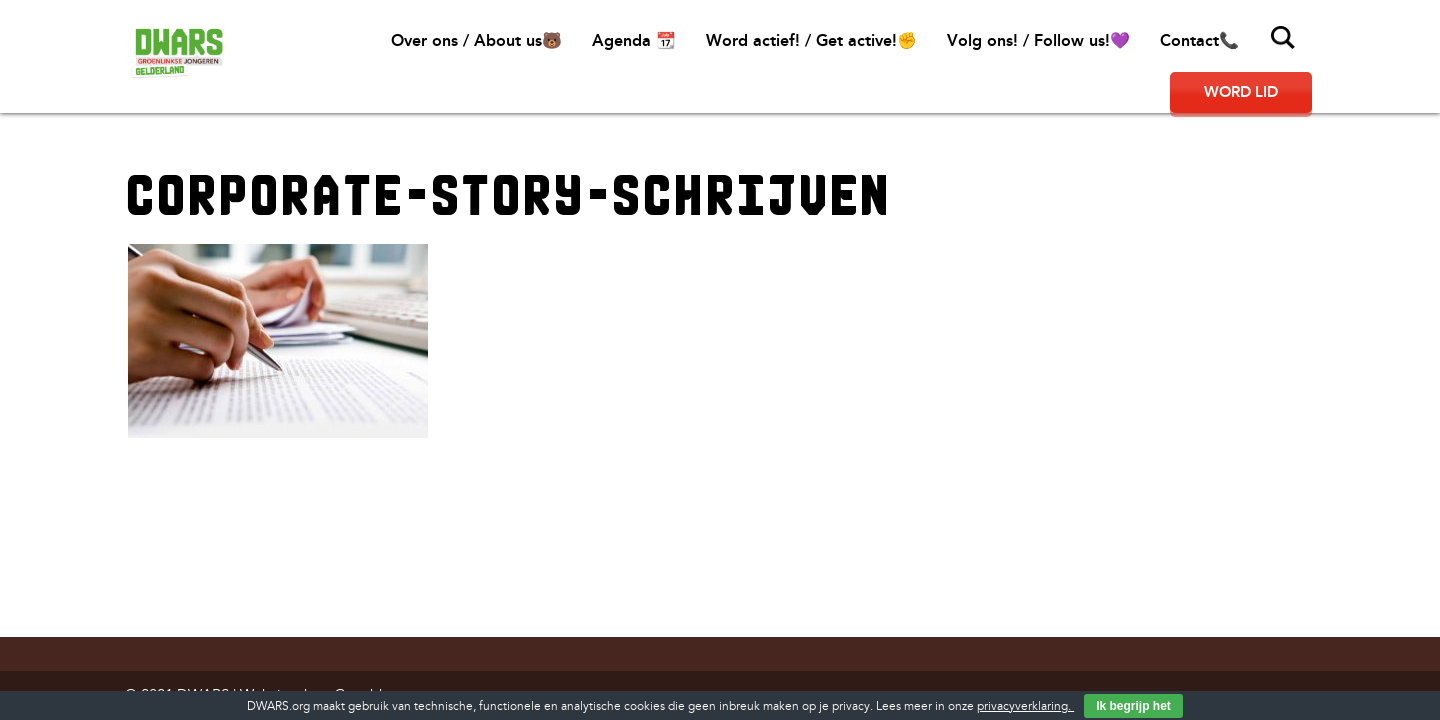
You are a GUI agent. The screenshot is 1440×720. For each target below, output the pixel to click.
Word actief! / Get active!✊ (811, 40)
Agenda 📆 (634, 40)
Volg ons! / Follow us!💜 (1038, 40)
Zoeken (1283, 38)
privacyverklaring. (1025, 706)
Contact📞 (1199, 40)
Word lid (1241, 92)
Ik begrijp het (1133, 706)
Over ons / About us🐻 (476, 40)
